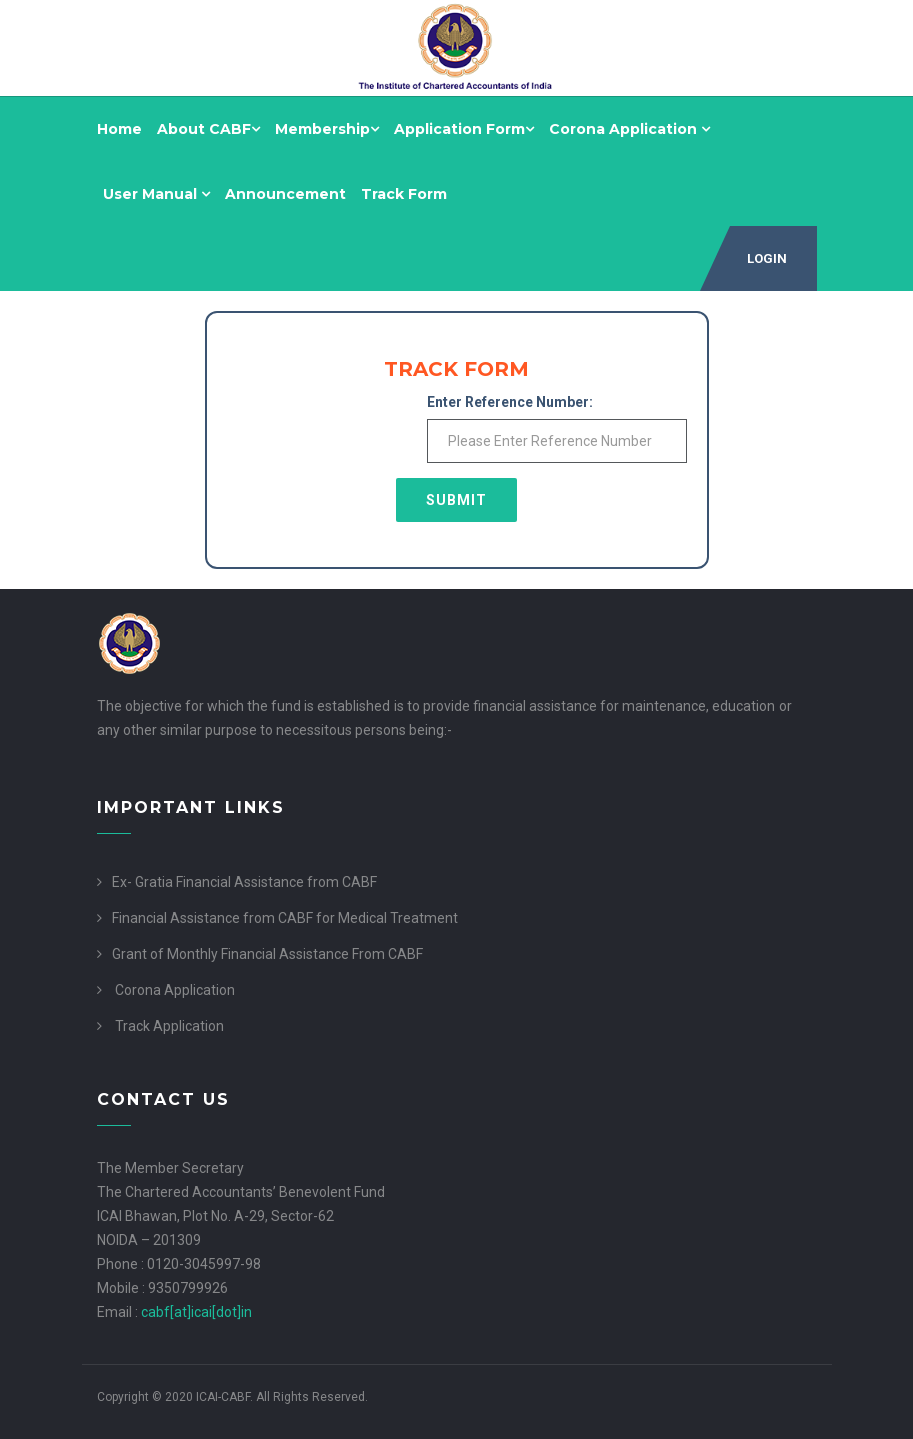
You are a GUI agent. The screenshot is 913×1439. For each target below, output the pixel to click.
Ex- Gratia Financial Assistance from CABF (244, 882)
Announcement (285, 194)
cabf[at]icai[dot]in (196, 1312)
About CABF (208, 129)
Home (119, 129)
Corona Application (629, 129)
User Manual (156, 194)
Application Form (464, 129)
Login (767, 258)
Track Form (404, 194)
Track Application (169, 1026)
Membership (327, 129)
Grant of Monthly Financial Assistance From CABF (267, 954)
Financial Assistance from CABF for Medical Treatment (285, 918)
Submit (456, 500)
